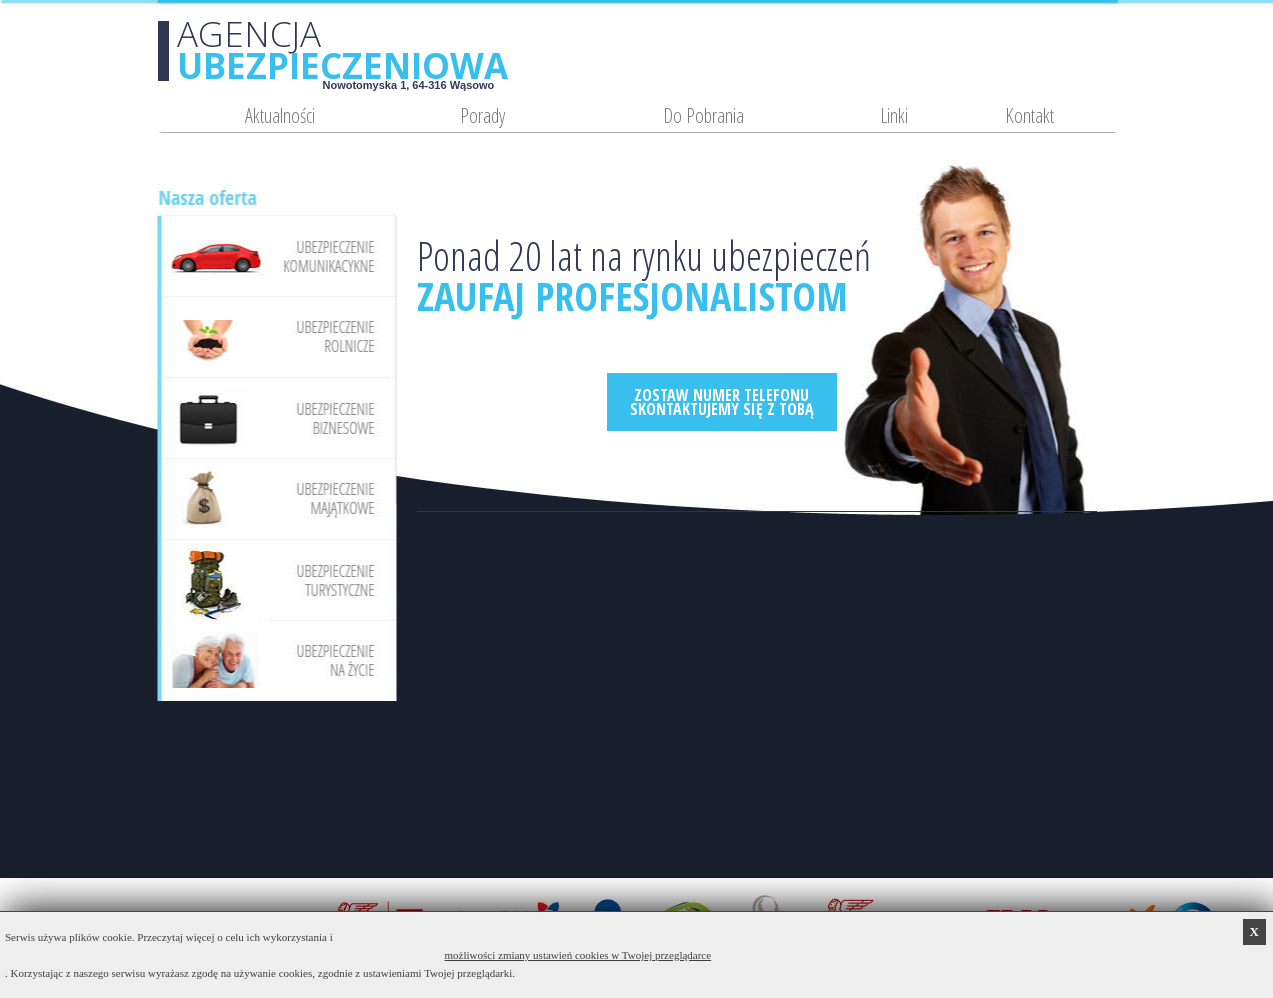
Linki (894, 115)
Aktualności (280, 115)
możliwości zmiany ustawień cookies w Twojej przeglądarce (578, 955)
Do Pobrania (703, 115)
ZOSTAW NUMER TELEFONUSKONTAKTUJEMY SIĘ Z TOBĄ (722, 402)
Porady (482, 115)
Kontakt (1029, 115)
